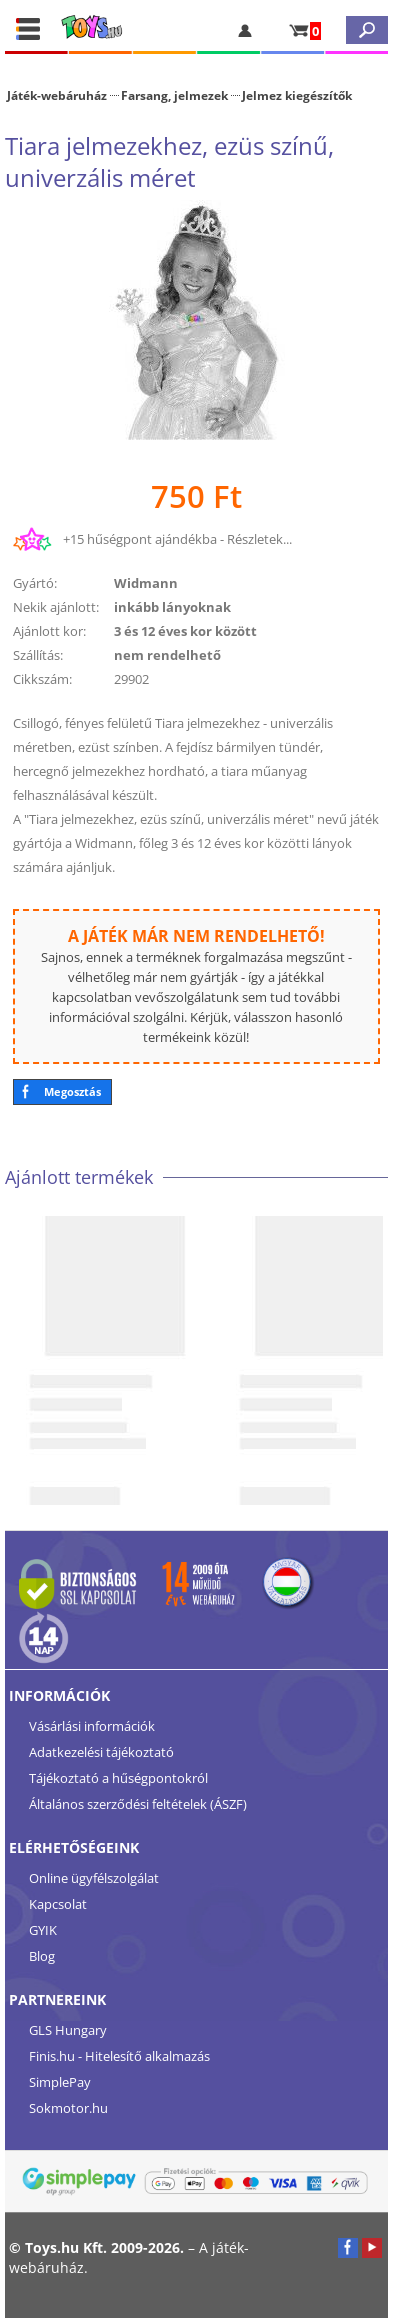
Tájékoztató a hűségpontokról (118, 1778)
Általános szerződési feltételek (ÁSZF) (138, 1804)
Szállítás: (38, 655)
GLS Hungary (68, 2030)
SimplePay (60, 2082)
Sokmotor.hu (68, 2108)
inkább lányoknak (172, 607)
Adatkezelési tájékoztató (101, 1752)
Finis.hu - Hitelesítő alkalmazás (119, 2056)
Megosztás (72, 1091)
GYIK (43, 1930)
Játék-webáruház (57, 95)
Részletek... (259, 539)
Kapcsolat (58, 1904)
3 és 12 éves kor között (185, 631)
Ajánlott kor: (49, 631)
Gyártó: (35, 583)
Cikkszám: (42, 679)
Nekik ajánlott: (56, 607)
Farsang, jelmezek (174, 95)
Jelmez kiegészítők (297, 95)
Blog (42, 1956)
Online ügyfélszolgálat (94, 1878)
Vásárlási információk (92, 1726)
